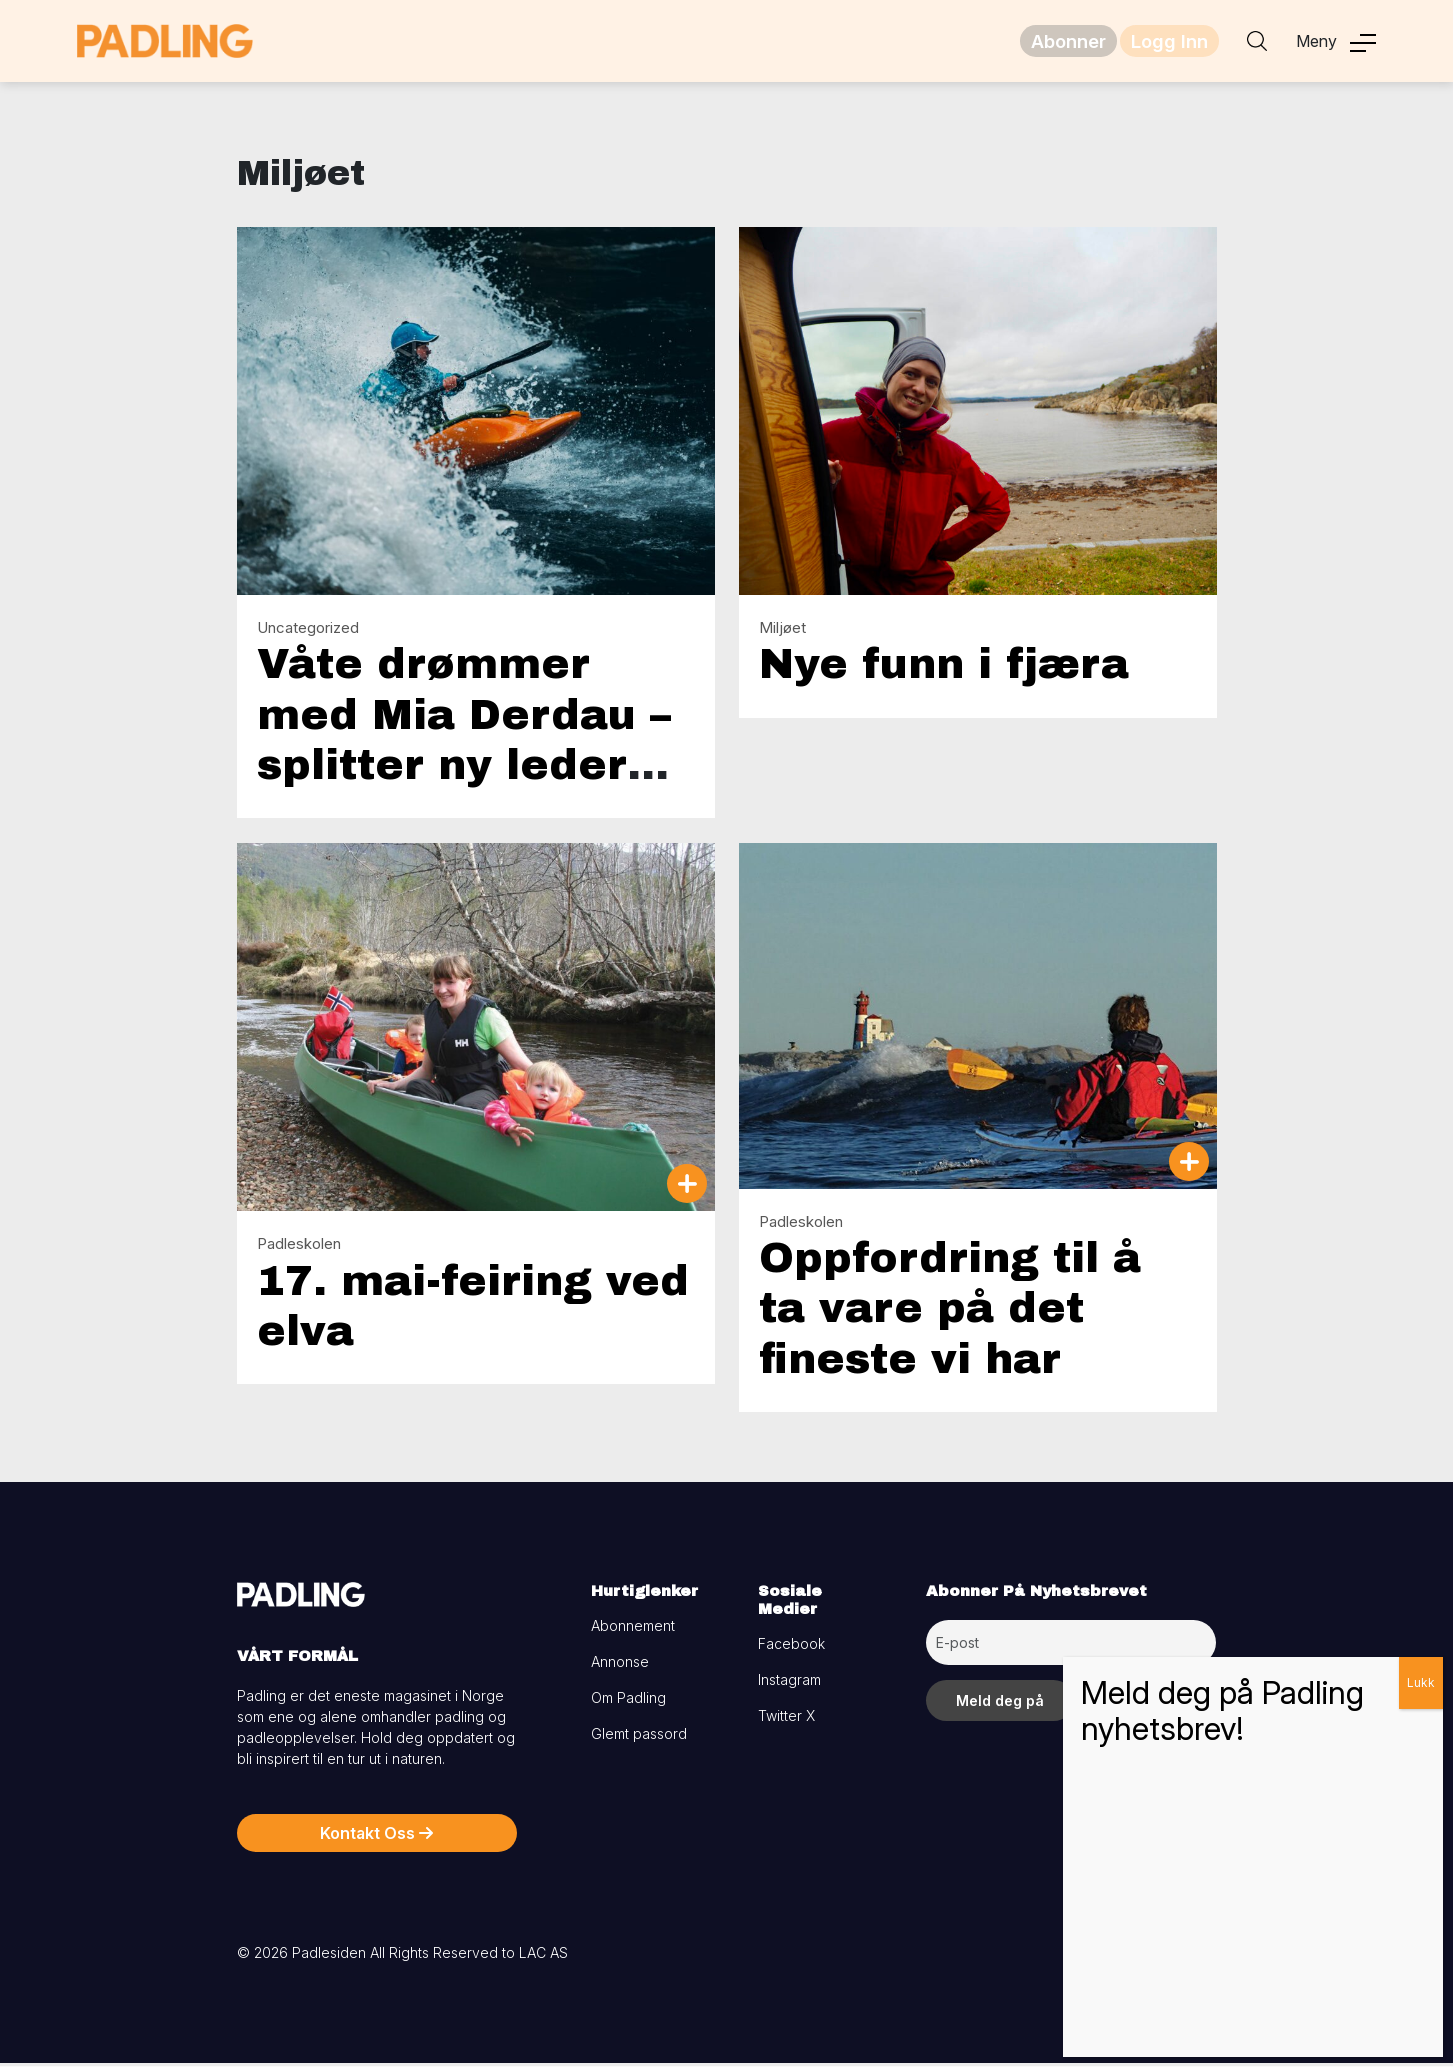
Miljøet (782, 631)
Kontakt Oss (376, 1837)
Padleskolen (299, 1247)
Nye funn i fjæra (944, 668)
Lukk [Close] (1421, 1682)
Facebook (791, 1647)
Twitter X (786, 1719)
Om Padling (628, 1701)
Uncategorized (308, 631)
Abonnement (633, 1629)
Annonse (620, 1665)
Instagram (789, 1683)
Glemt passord (639, 1737)
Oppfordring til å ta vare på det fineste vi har (950, 1312)
